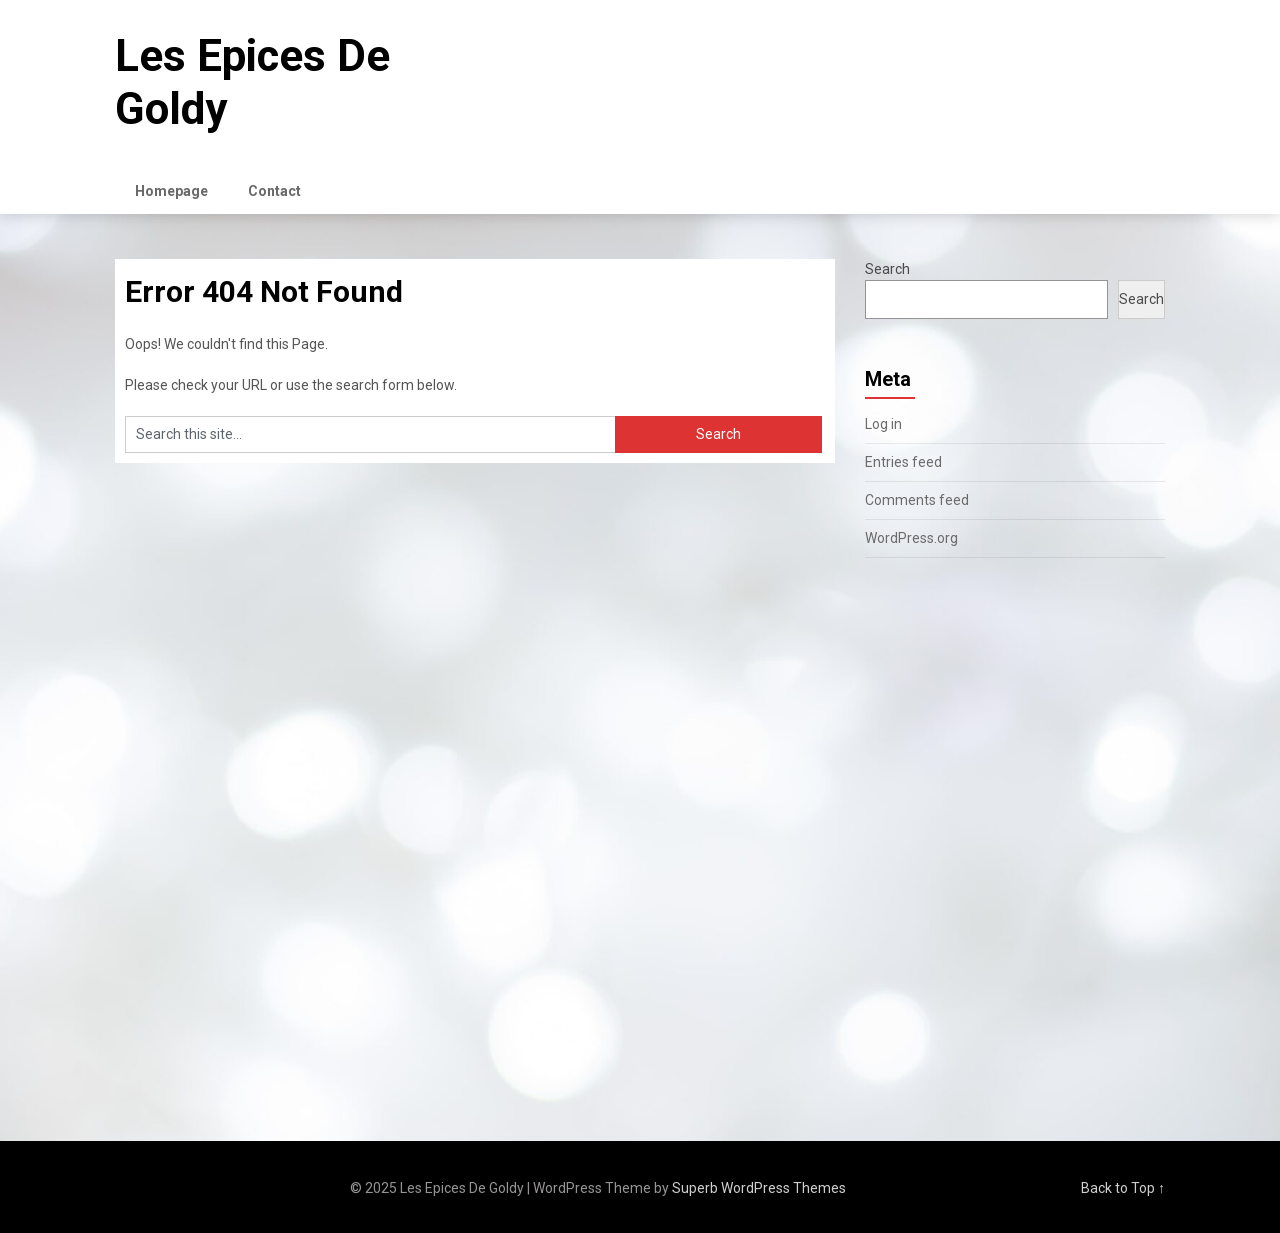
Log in (883, 424)
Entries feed (903, 462)
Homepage (171, 191)
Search (887, 269)
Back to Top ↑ (1123, 1188)
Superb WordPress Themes (759, 1188)
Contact (274, 191)
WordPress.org (911, 538)
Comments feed (917, 500)
